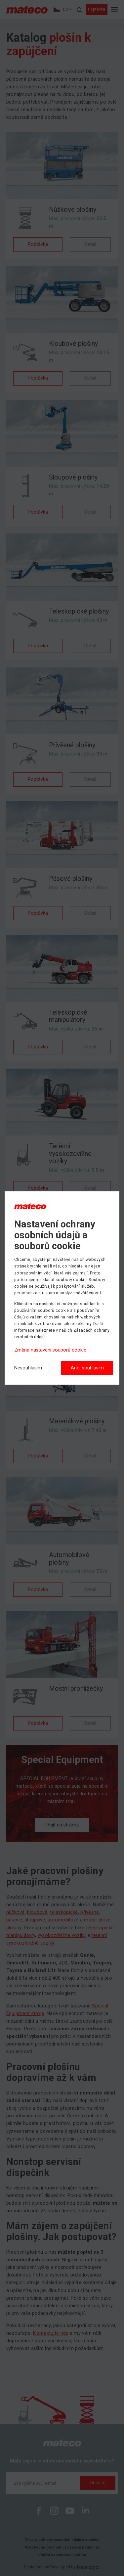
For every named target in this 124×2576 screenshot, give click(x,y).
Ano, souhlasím (87, 1368)
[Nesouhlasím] (28, 1368)
